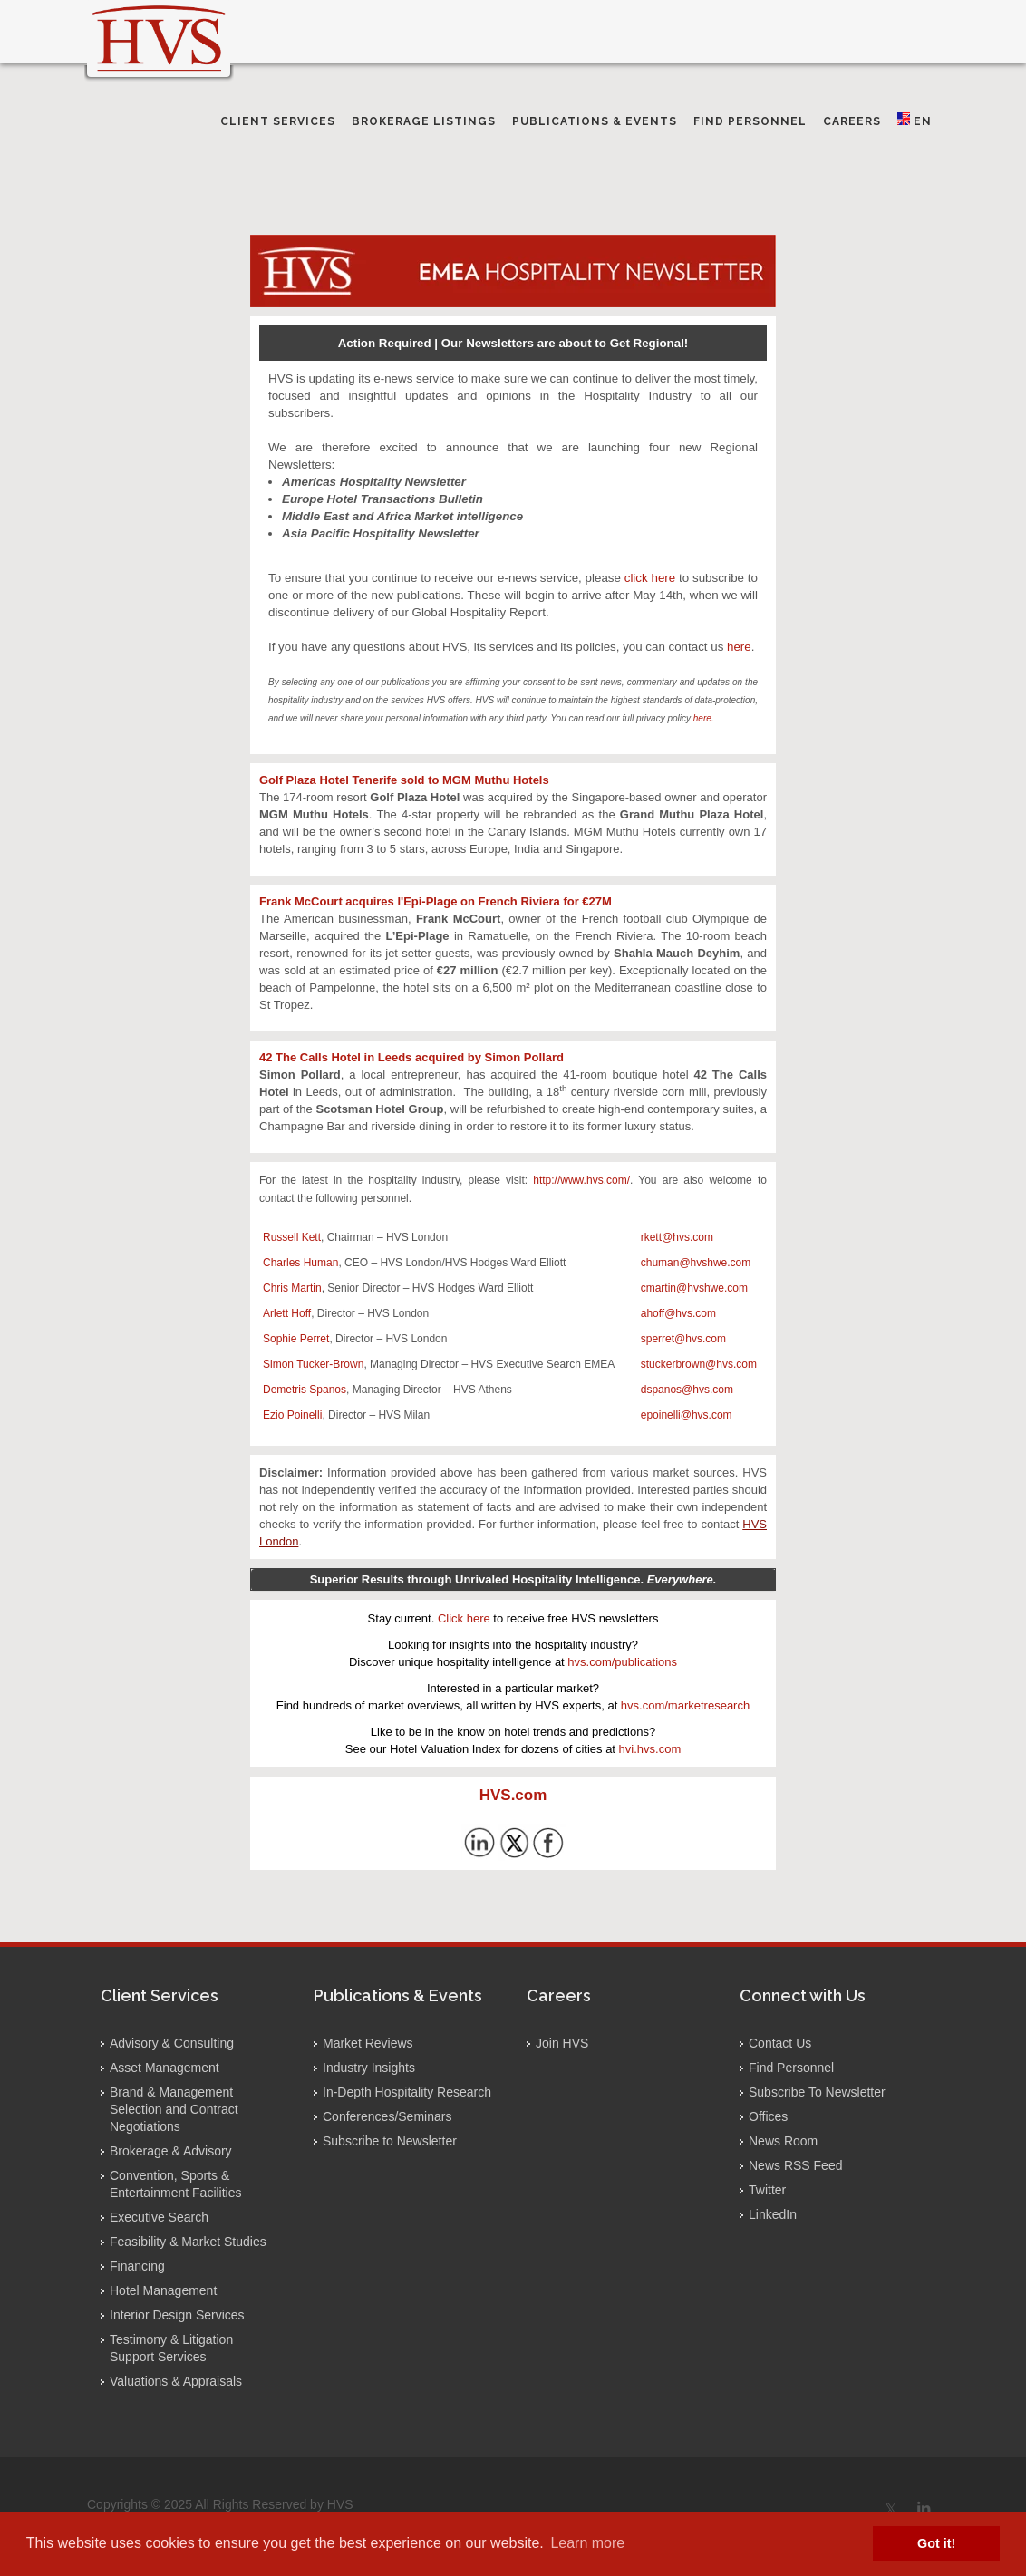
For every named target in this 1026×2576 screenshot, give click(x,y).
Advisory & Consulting (172, 2043)
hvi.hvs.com (650, 1749)
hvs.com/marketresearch (685, 1705)
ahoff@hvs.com (678, 1313)
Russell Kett (292, 1237)
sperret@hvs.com (683, 1338)
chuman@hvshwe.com (696, 1262)
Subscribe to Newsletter (390, 2141)
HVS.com (513, 1795)
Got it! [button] (936, 2543)
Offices (768, 2116)
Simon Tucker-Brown (313, 1364)
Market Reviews (368, 2043)
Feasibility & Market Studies (188, 2241)
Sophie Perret (296, 1338)
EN (914, 120)
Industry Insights (369, 2067)
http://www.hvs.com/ (581, 1180)
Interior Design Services (177, 2315)
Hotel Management (163, 2290)
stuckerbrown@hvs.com (699, 1364)
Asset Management (164, 2067)
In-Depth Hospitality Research (407, 2092)
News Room (783, 2141)
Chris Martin (292, 1288)
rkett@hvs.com (677, 1237)
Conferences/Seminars (387, 2116)
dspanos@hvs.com (687, 1389)
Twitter (767, 2190)
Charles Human (300, 1262)
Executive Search (159, 2217)
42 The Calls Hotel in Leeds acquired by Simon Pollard (411, 1057)
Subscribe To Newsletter (817, 2092)
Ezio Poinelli (292, 1415)
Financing (137, 2266)
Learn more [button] (587, 2543)
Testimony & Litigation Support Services (171, 2348)
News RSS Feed (795, 2165)
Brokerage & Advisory (171, 2151)
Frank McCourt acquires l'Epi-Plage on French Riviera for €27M (435, 901)
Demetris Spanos (304, 1389)
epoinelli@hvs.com (686, 1415)
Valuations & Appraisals (176, 2381)
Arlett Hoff (287, 1313)
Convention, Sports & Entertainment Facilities (176, 2184)
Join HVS (562, 2043)
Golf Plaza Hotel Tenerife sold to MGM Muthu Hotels (404, 780)
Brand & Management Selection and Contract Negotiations (174, 2109)
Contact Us (780, 2043)
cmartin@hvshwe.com (694, 1288)
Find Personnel (791, 2067)
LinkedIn (773, 2214)
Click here (464, 1618)
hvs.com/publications (622, 1662)
